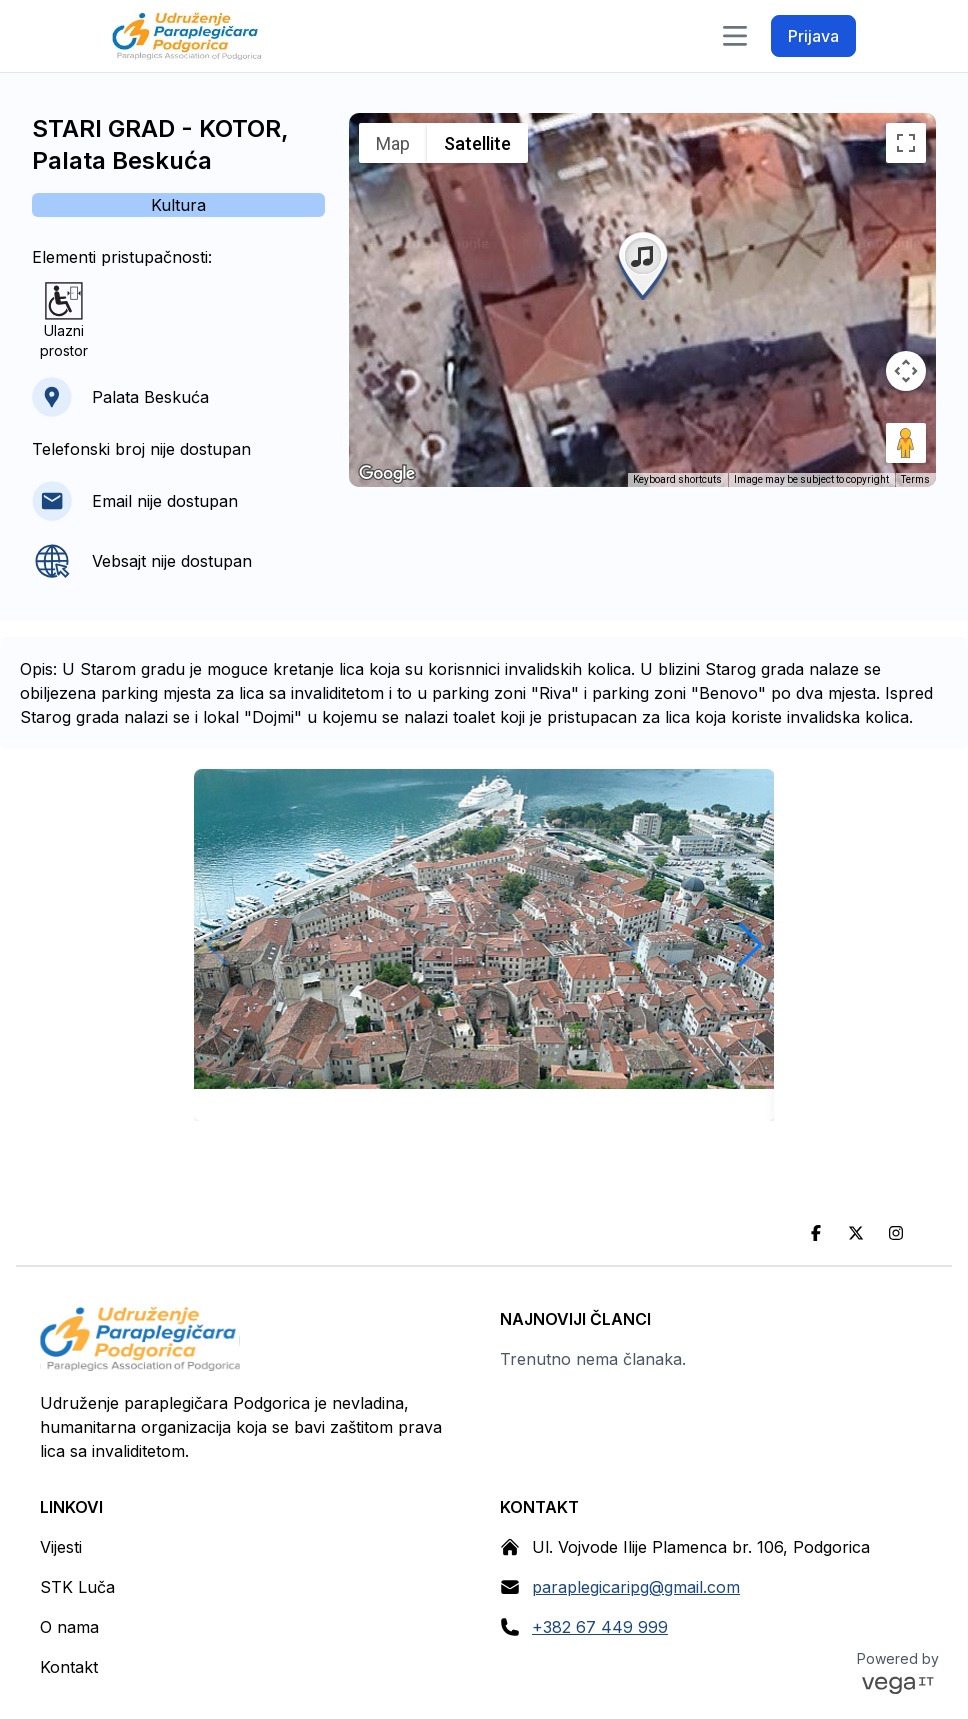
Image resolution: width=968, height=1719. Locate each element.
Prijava (813, 36)
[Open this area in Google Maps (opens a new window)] (387, 474)
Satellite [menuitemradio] (477, 143)
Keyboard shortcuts (677, 479)
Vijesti (61, 1547)
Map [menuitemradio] (393, 143)
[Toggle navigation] (735, 36)
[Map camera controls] (906, 371)
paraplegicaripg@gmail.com (636, 1587)
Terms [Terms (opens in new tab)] (915, 479)
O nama (69, 1627)
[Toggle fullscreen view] (906, 143)
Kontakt (69, 1667)
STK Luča (77, 1587)
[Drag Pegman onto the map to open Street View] (906, 443)
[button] (643, 264)
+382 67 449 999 (600, 1627)
